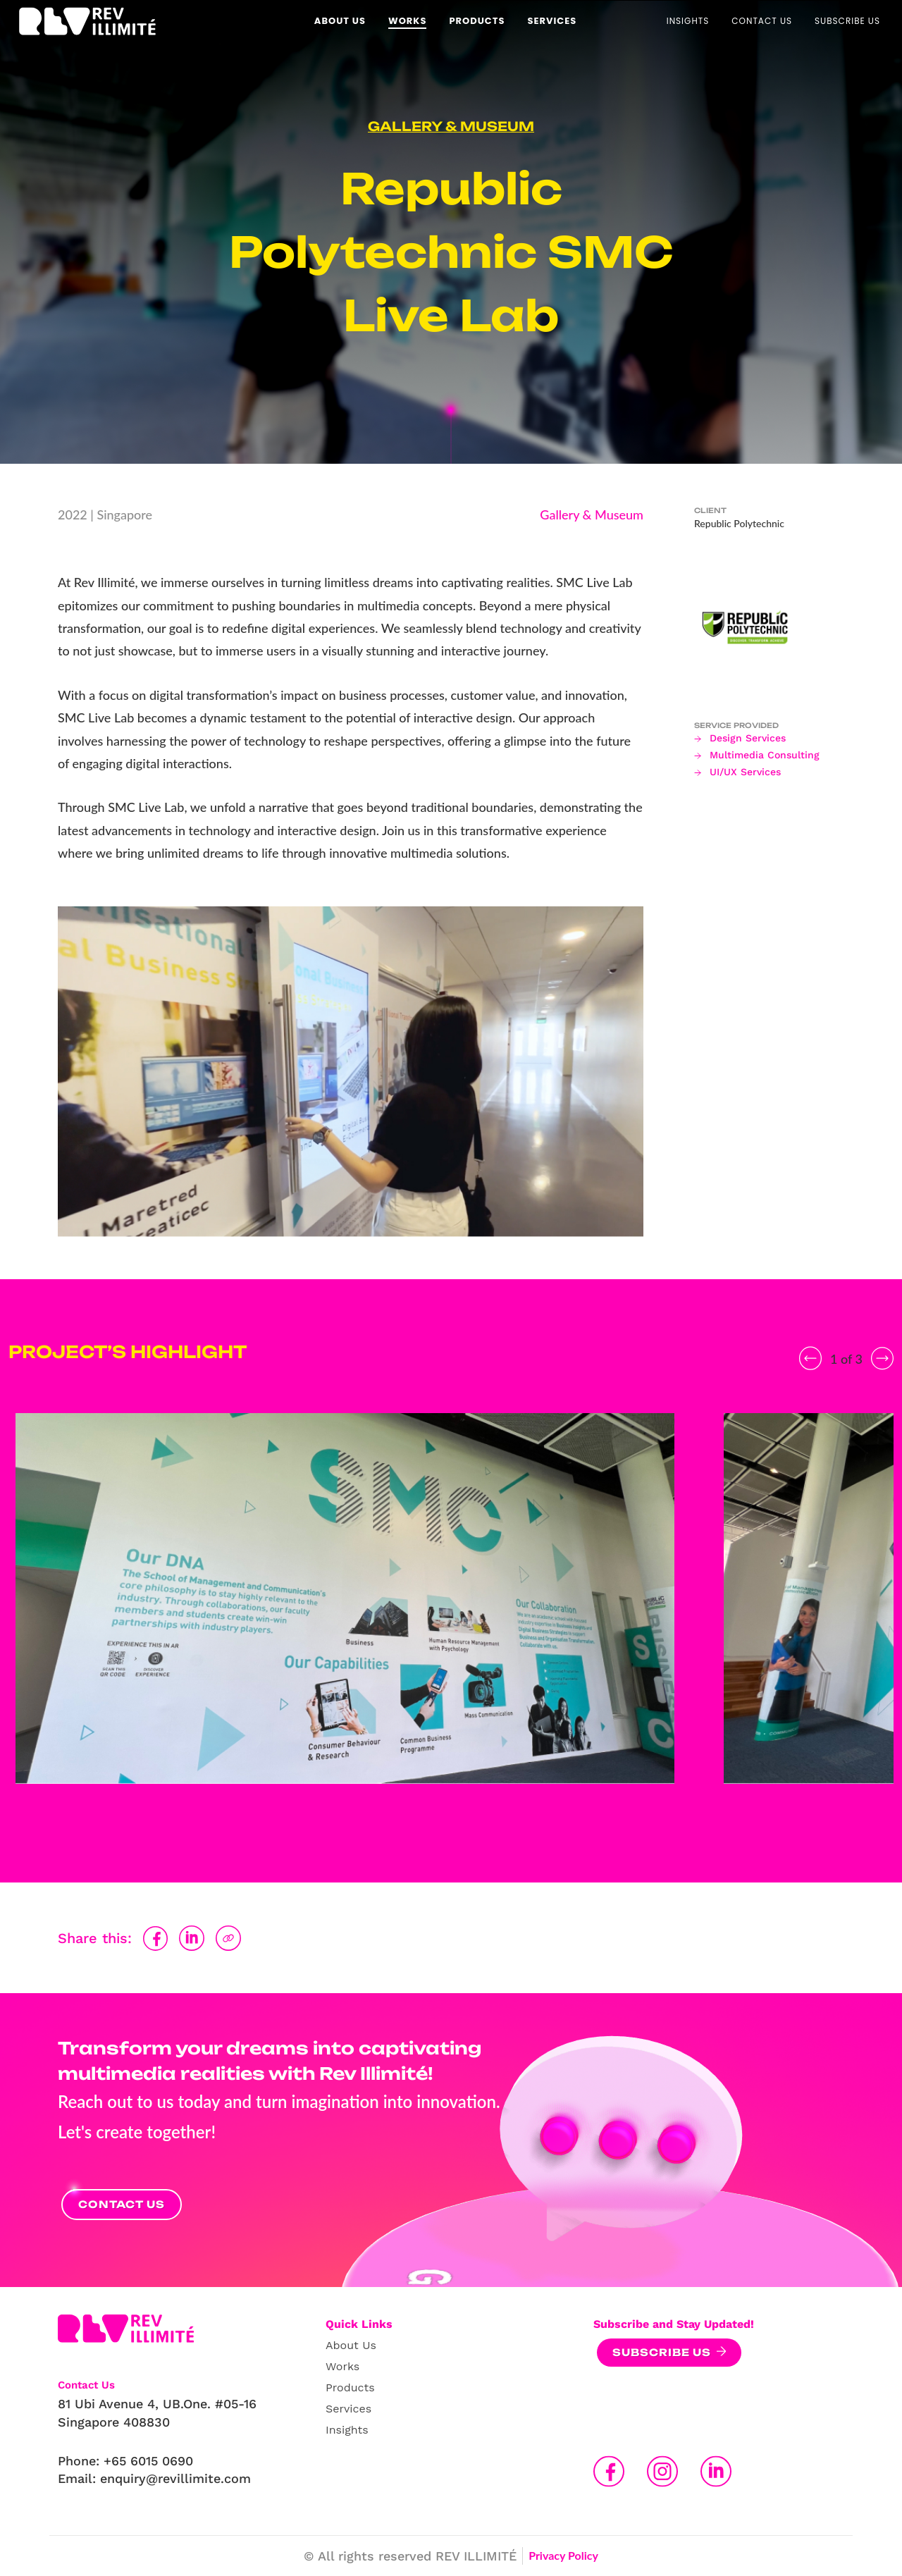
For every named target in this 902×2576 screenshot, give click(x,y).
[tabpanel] (344, 1616)
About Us (351, 2345)
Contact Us (121, 2204)
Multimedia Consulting (765, 754)
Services (348, 2408)
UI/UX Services (745, 771)
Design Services (748, 738)
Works (342, 2366)
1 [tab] (430, 1830)
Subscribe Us (661, 2352)
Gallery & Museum (451, 126)
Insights (347, 2429)
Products (350, 2387)
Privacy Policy (563, 2555)
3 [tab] (472, 1830)
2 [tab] (451, 1830)
